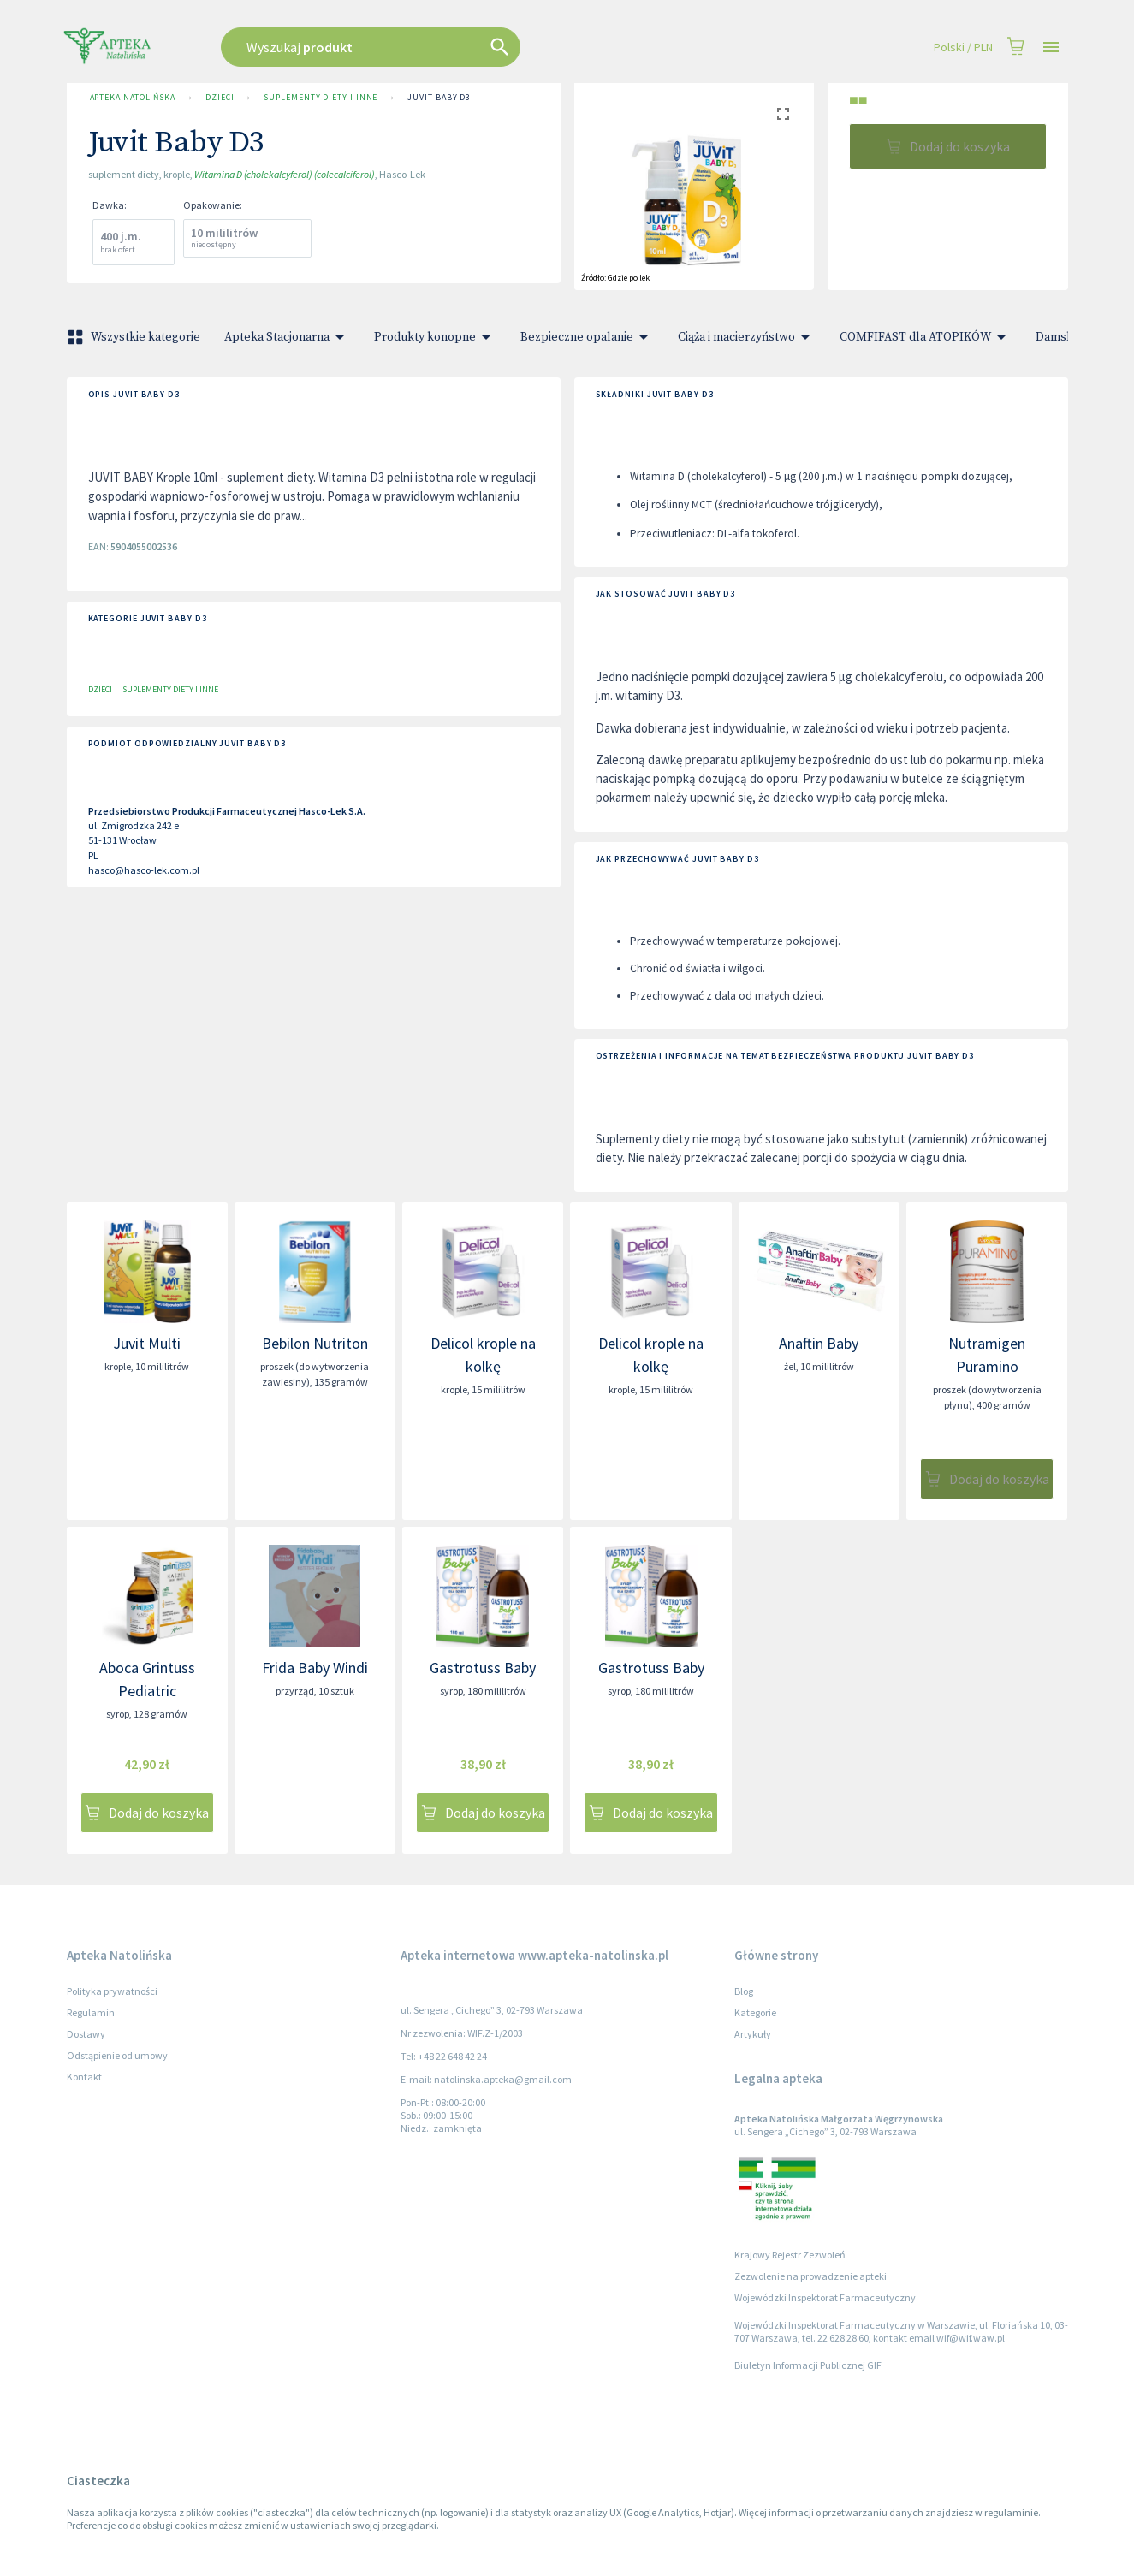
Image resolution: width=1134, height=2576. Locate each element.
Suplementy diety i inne (320, 97)
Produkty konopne (435, 337)
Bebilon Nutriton (315, 1343)
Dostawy (86, 2033)
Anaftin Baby (818, 1343)
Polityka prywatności (112, 1991)
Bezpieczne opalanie (587, 337)
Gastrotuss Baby (483, 1667)
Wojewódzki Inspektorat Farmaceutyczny (825, 2297)
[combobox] (457, 47)
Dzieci (219, 97)
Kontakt (84, 2076)
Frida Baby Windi (315, 1667)
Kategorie (755, 2012)
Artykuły (752, 2033)
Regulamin (91, 2012)
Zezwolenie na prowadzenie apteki (810, 2276)
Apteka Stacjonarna (287, 337)
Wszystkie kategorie (135, 337)
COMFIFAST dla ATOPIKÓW (925, 337)
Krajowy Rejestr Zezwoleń (790, 2254)
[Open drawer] (1051, 47)
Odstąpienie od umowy (117, 2055)
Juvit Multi (147, 1343)
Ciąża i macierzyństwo (747, 337)
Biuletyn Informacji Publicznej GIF (808, 2365)
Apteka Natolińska (132, 97)
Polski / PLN (963, 47)
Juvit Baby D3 (439, 97)
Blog (743, 1991)
